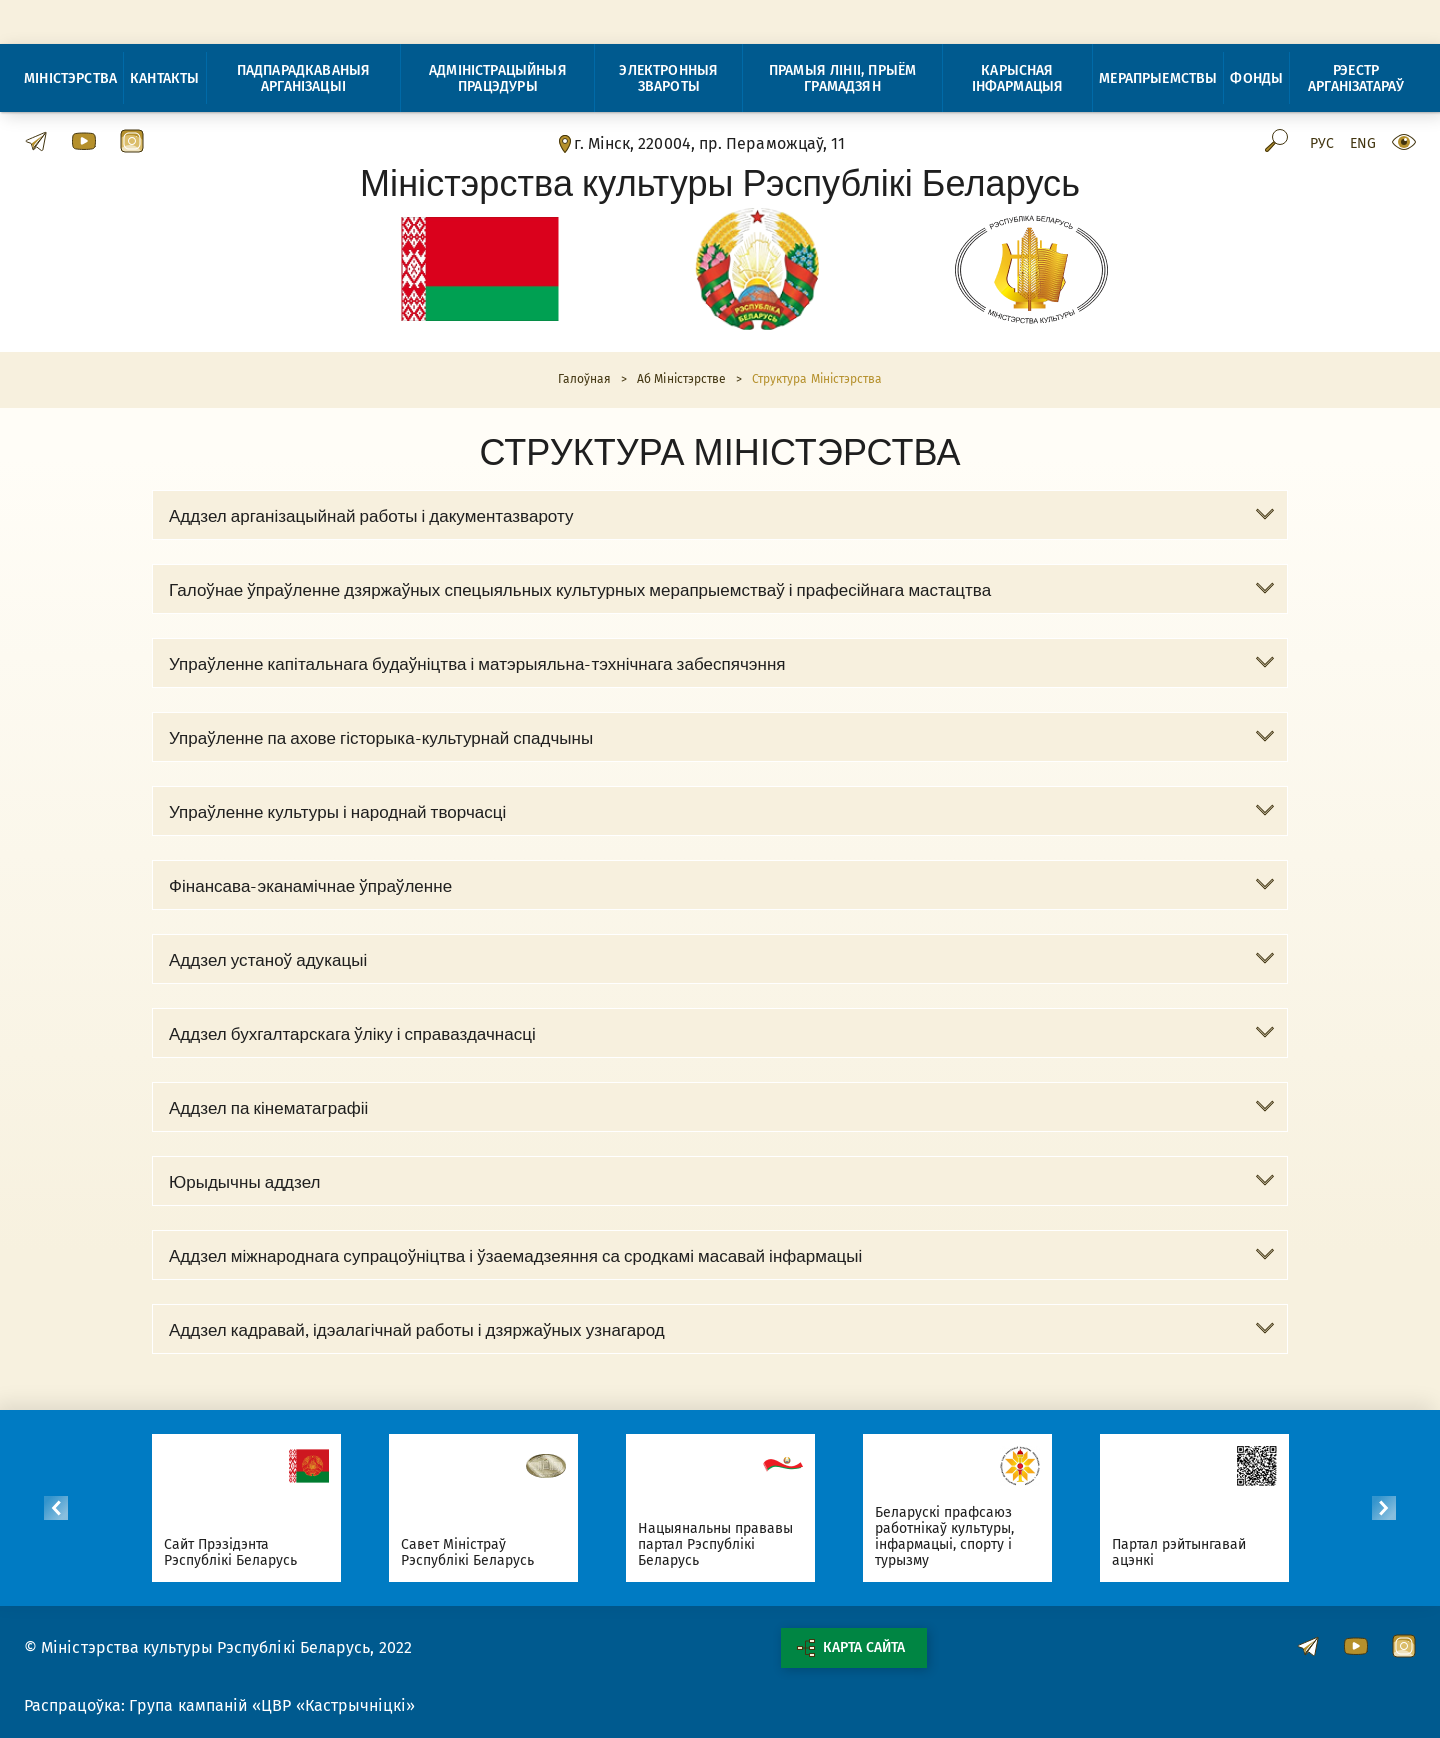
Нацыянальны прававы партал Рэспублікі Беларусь (716, 1544)
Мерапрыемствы (1158, 78)
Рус (1322, 144)
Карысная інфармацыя (1018, 78)
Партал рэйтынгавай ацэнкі (1179, 1552)
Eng (1363, 144)
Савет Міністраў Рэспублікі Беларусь (468, 1552)
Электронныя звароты (668, 78)
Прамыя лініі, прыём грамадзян (842, 78)
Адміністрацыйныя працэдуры (498, 78)
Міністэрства (70, 78)
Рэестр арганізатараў (1356, 78)
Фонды (1256, 78)
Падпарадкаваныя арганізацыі (304, 78)
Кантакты (164, 78)
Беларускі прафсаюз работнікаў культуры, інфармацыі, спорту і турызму (945, 1536)
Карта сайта (851, 1648)
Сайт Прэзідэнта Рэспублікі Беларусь (231, 1552)
